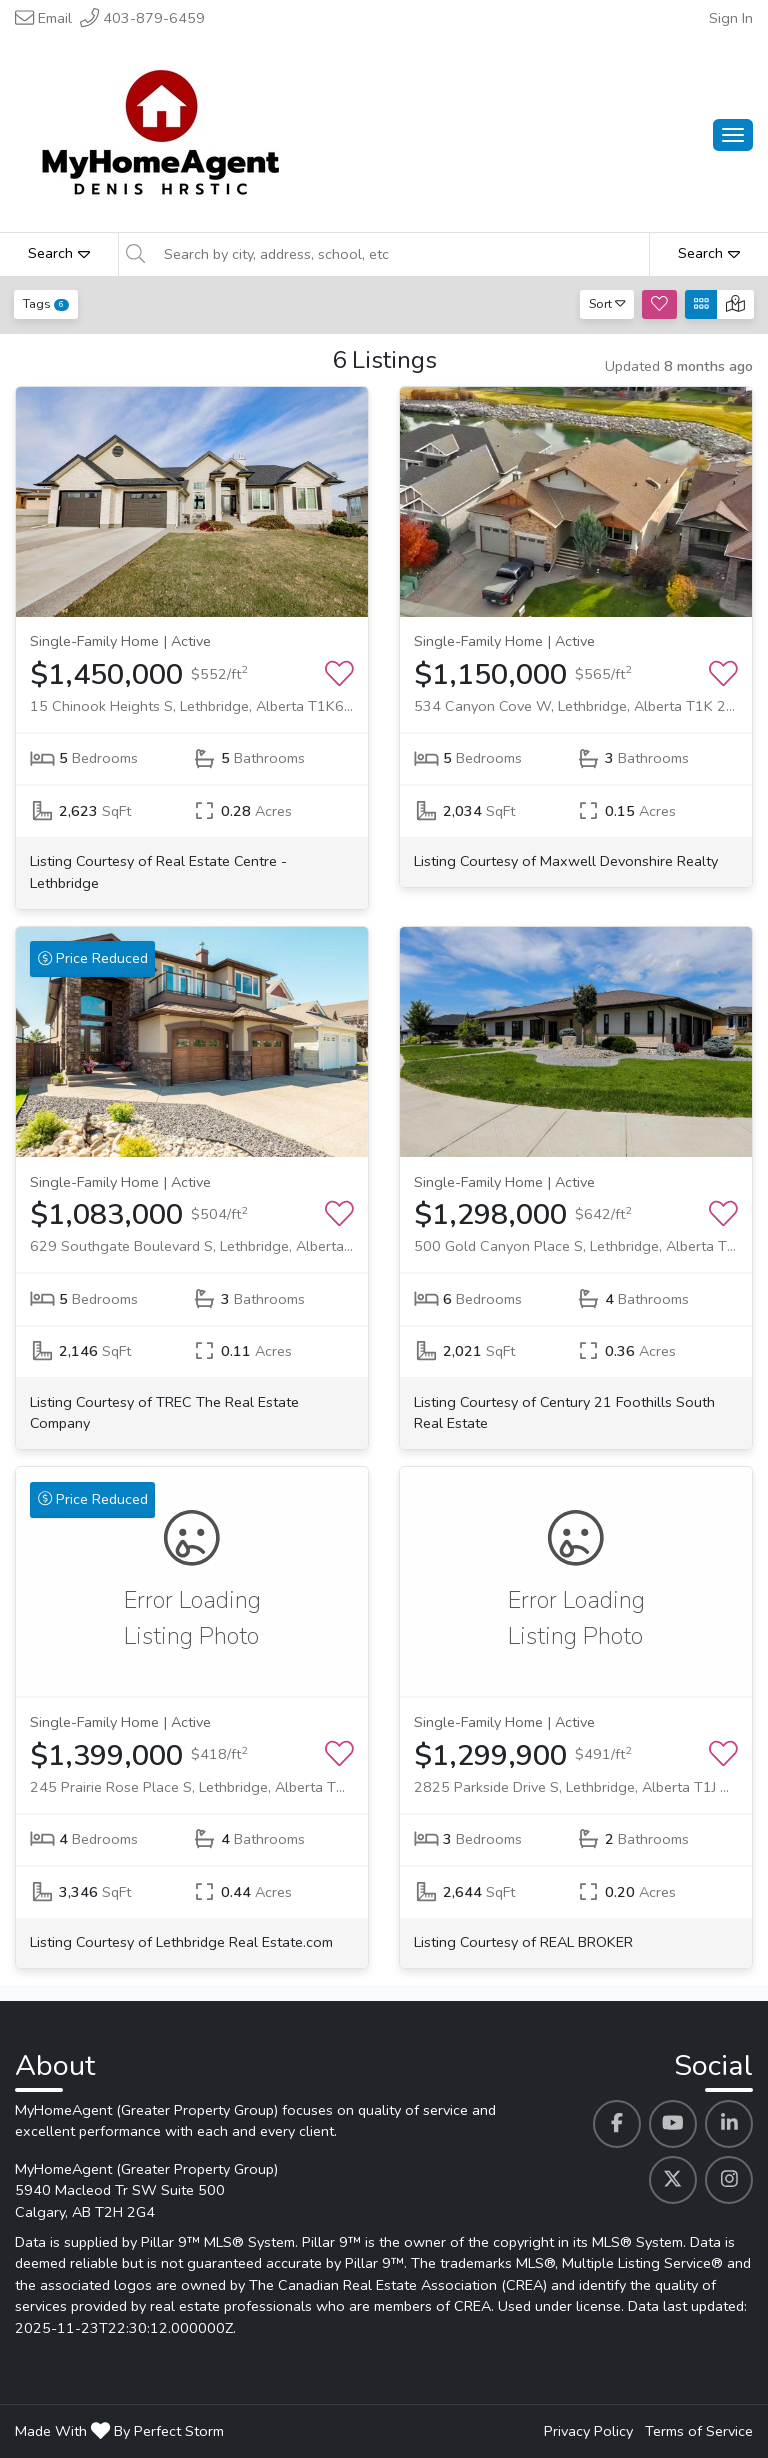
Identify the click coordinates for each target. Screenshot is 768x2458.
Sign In (731, 18)
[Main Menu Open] (733, 135)
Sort (607, 303)
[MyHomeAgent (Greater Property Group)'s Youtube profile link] (673, 2124)
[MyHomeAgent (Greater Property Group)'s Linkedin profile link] (729, 2124)
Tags (46, 303)
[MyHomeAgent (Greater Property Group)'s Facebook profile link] (617, 2124)
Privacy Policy (588, 2431)
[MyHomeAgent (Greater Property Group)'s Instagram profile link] (729, 2180)
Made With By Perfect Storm (119, 2431)
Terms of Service (699, 2431)
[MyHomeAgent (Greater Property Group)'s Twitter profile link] (673, 2180)
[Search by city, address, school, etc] (400, 254)
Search (59, 253)
